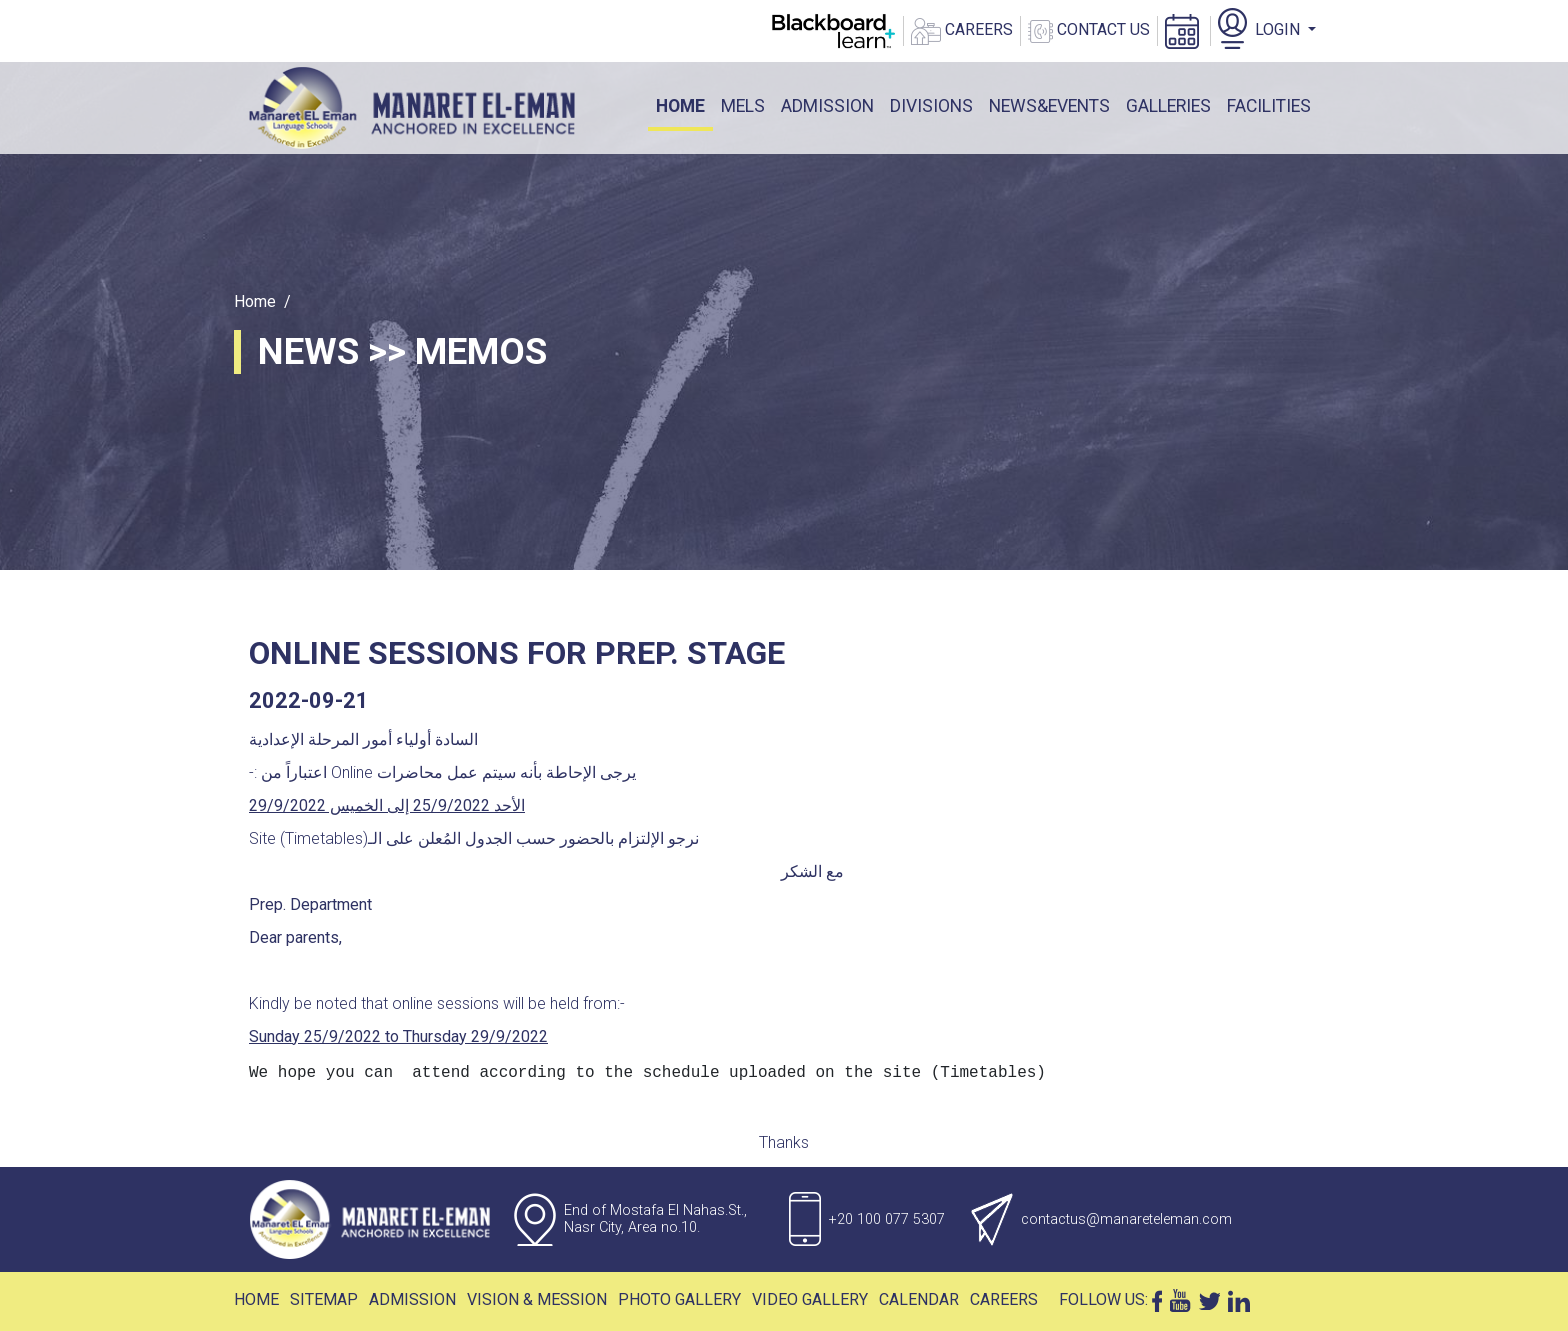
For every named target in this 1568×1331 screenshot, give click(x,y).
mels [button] (743, 106)
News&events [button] (1049, 106)
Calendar (919, 1299)
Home (684, 104)
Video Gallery (810, 1299)
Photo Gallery (679, 1299)
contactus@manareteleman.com (1126, 1219)
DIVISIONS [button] (931, 106)
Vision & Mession (537, 1299)
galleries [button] (1168, 106)
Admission (412, 1299)
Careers (1004, 1299)
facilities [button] (1269, 106)
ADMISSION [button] (827, 106)
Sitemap (324, 1299)
